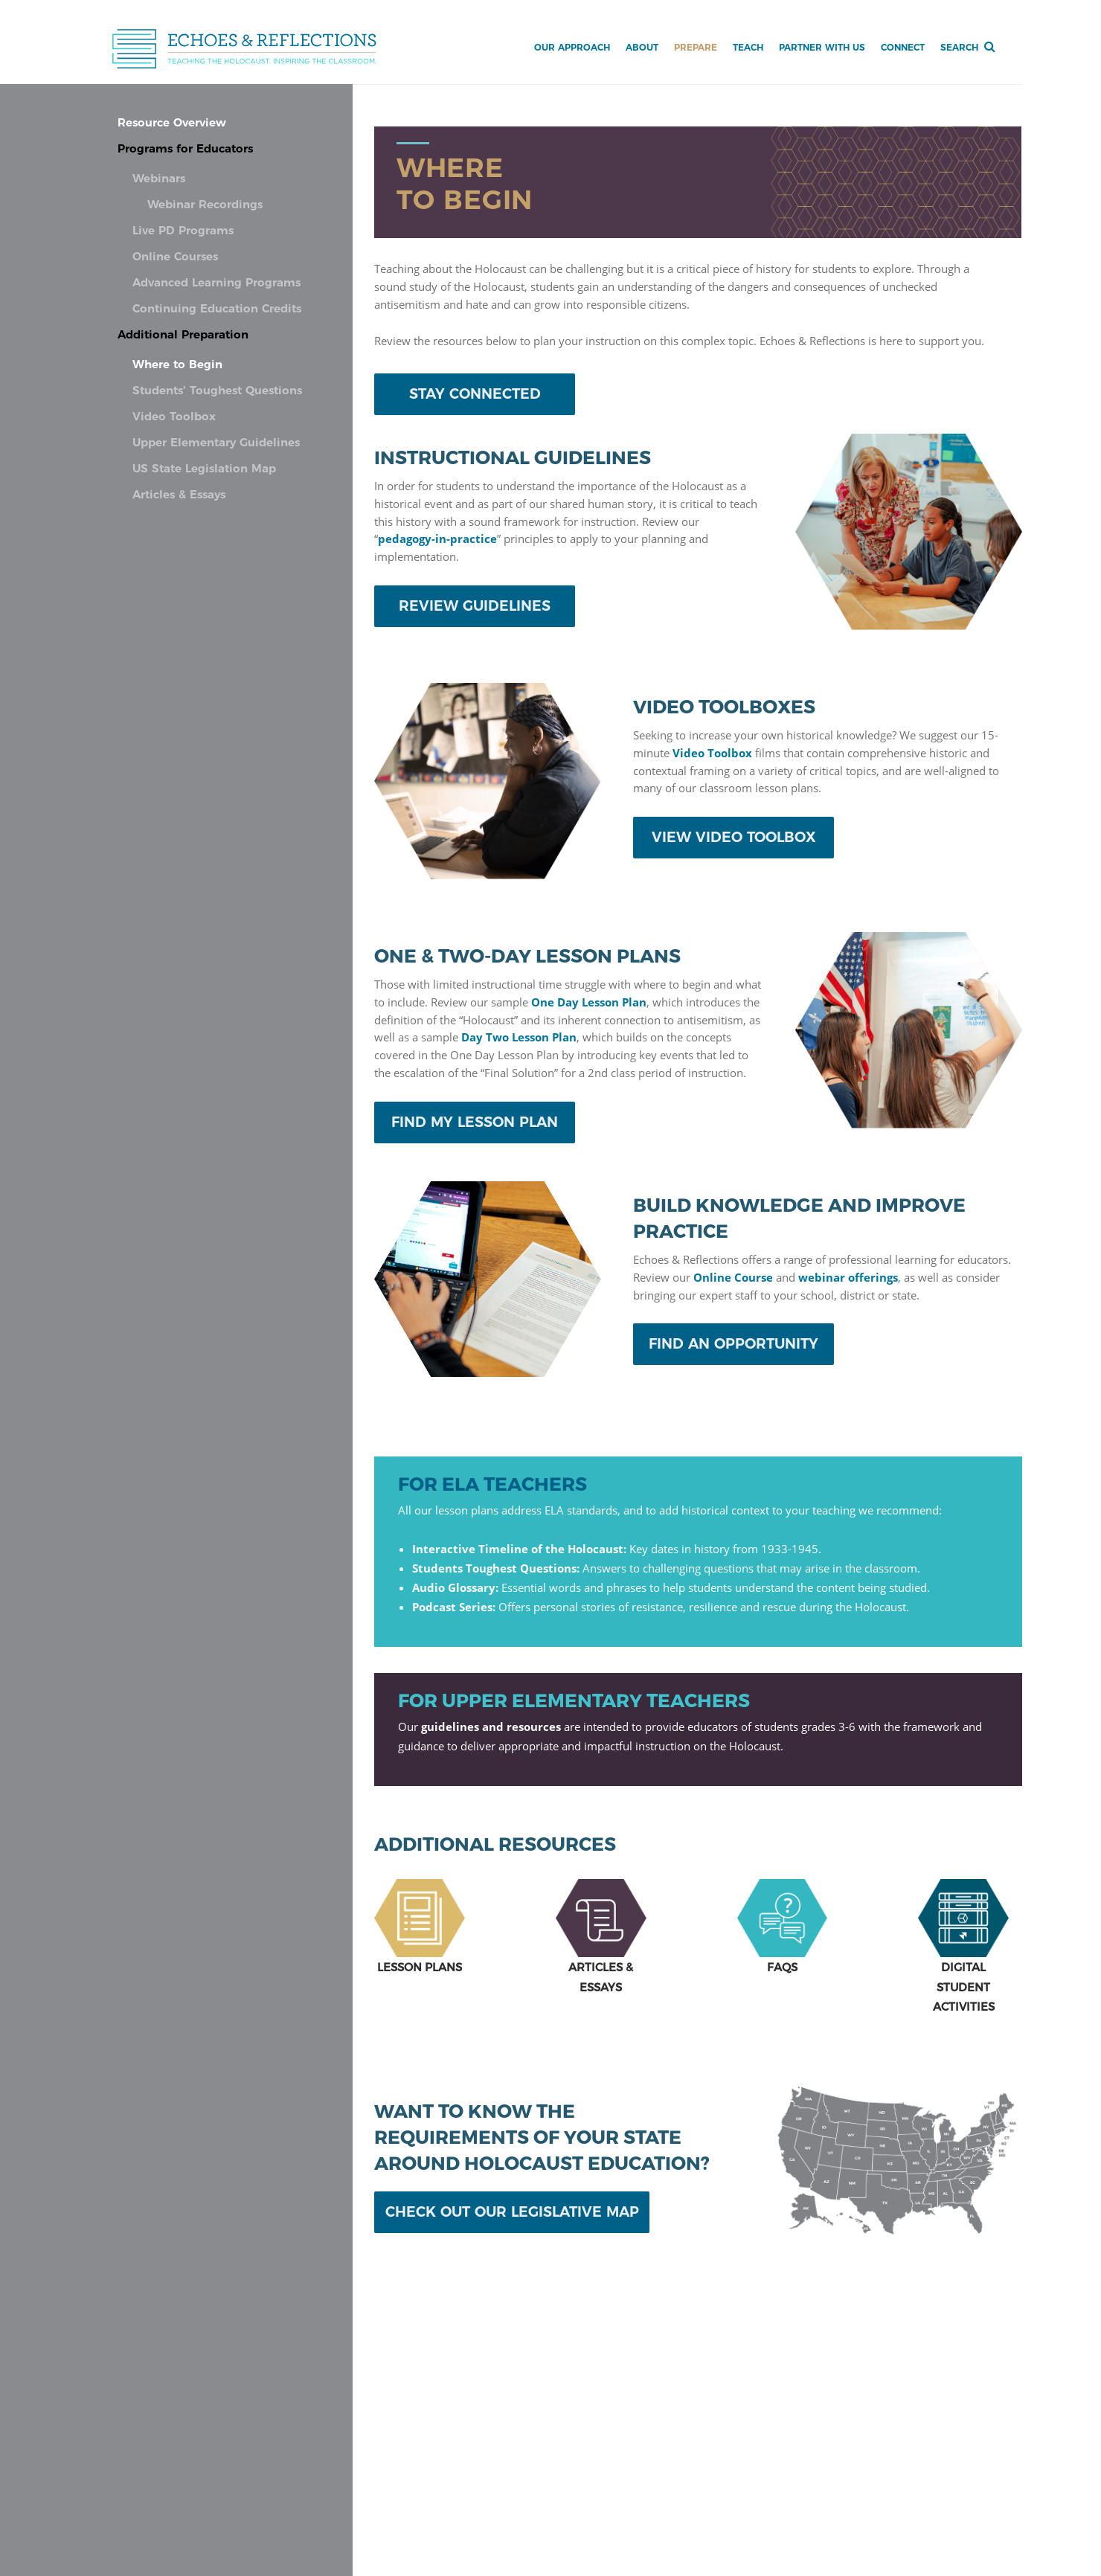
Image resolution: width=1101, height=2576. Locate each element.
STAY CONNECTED (475, 393)
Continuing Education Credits (216, 309)
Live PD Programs (183, 231)
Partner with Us (822, 47)
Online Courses (175, 257)
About (642, 47)
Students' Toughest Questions (217, 391)
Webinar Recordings (205, 205)
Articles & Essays (178, 495)
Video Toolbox (174, 417)
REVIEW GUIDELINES (474, 605)
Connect (903, 47)
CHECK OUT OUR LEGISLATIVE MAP (512, 2211)
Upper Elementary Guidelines (216, 443)
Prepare (695, 47)
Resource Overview (172, 123)
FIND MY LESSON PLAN (474, 1122)
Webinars (158, 179)
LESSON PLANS (419, 1966)
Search (959, 47)
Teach (748, 47)
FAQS (782, 1966)
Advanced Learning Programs (216, 283)
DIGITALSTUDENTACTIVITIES (964, 1986)
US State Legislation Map (204, 469)
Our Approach (572, 47)
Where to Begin (177, 365)
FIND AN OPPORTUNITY (733, 1343)
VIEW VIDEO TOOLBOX (734, 837)
